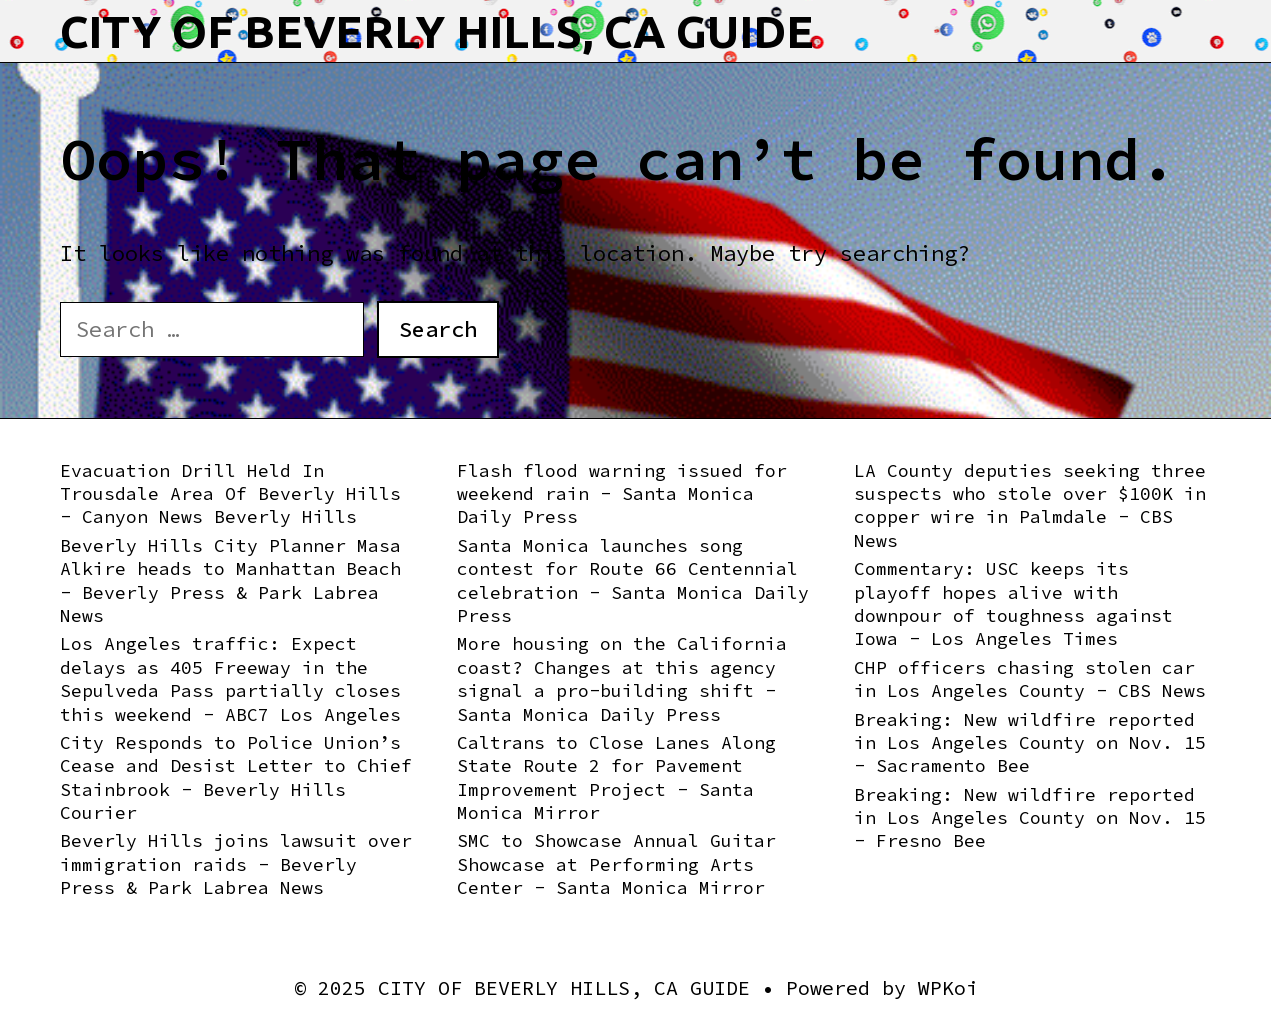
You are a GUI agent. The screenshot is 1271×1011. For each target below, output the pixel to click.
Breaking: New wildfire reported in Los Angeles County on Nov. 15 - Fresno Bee (1030, 818)
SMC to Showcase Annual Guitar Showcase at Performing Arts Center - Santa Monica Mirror (616, 864)
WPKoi (948, 987)
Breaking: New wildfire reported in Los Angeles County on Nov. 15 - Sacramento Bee (1030, 743)
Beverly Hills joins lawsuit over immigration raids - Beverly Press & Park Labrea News (236, 864)
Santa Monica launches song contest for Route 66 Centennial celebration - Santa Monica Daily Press (633, 580)
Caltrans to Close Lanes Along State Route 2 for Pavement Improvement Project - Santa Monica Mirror (616, 777)
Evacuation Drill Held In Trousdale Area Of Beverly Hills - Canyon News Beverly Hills (230, 494)
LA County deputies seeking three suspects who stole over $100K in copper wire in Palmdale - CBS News (1030, 505)
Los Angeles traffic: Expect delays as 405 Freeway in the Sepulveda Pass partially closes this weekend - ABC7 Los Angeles (230, 678)
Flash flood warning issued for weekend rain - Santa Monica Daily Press (622, 494)
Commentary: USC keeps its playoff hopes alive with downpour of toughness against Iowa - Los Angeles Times (1013, 603)
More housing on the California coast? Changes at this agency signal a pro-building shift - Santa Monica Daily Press (622, 678)
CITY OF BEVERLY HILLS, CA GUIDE (437, 31)
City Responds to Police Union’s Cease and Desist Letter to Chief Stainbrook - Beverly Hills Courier (236, 777)
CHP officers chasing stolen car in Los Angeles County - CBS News (1030, 679)
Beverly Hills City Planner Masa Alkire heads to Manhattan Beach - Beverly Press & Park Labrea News (230, 580)
